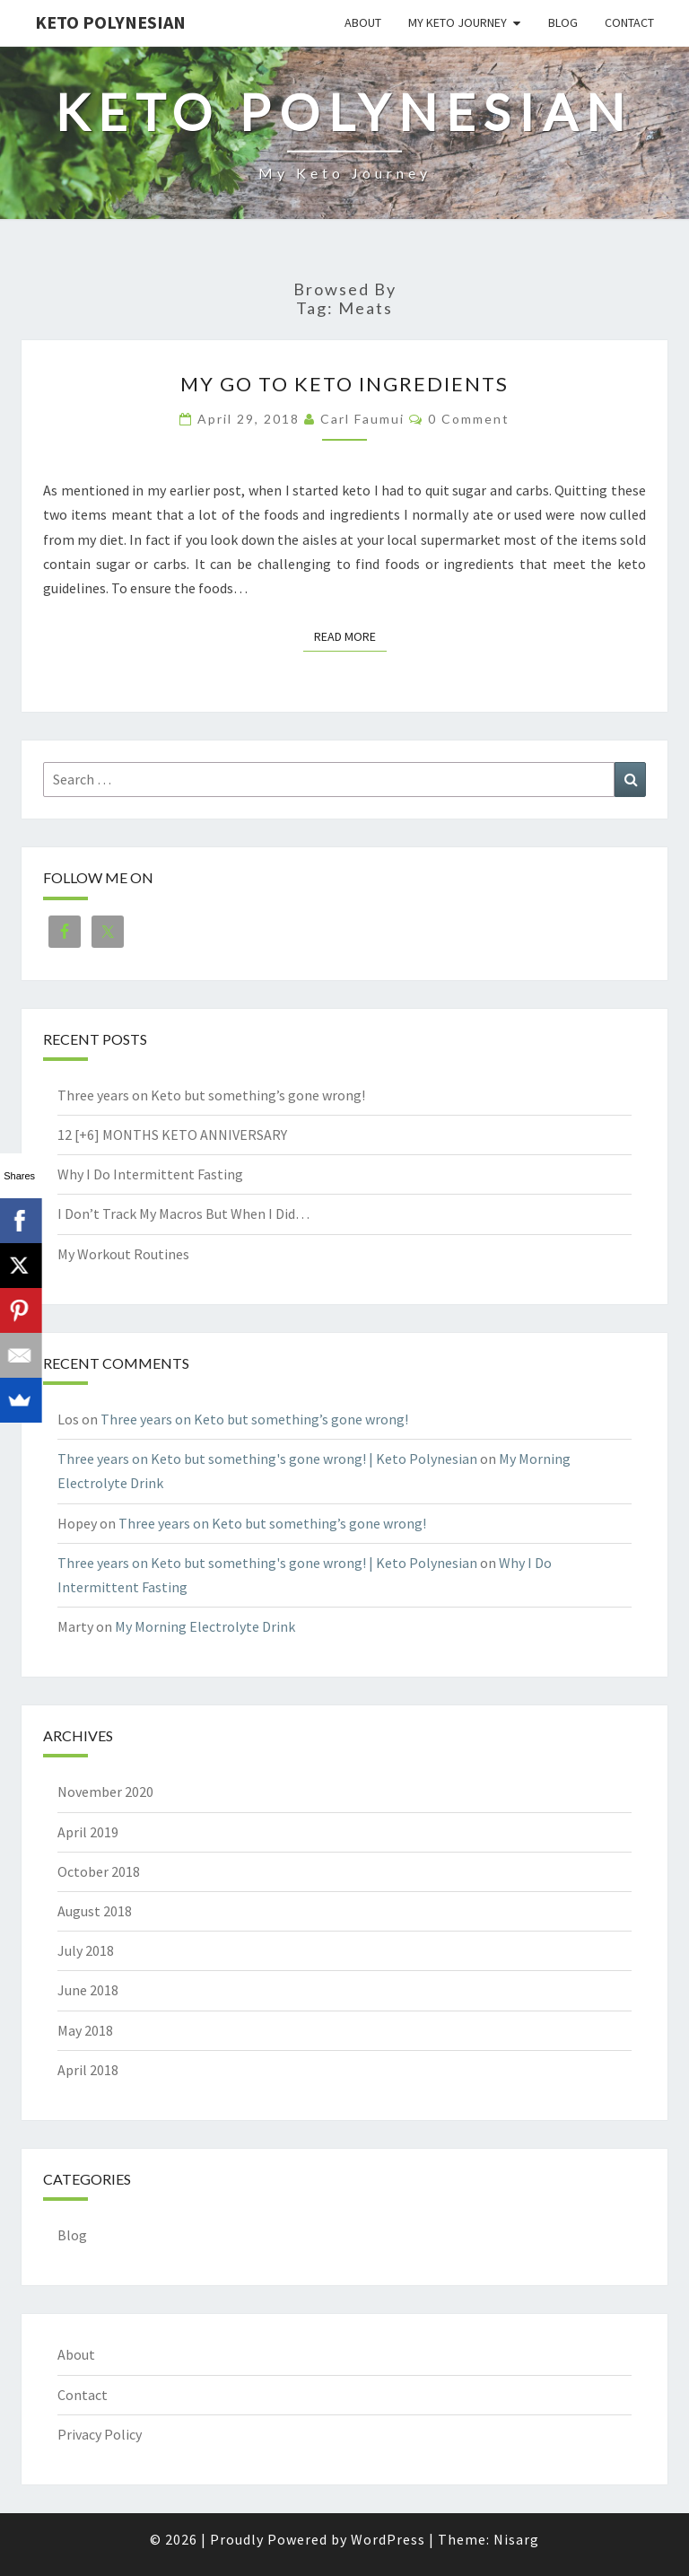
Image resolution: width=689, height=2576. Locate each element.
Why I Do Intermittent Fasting (150, 1174)
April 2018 (87, 2070)
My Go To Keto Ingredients (344, 384)
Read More (350, 635)
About (362, 22)
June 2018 (87, 1990)
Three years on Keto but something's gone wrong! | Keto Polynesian (267, 1459)
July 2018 (85, 1950)
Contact (629, 22)
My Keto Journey (457, 22)
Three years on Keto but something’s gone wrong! (211, 1095)
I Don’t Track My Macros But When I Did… (183, 1213)
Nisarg (516, 2539)
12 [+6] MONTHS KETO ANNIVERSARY (172, 1134)
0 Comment (469, 418)
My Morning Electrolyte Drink (205, 1626)
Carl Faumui (362, 418)
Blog (563, 22)
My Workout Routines (123, 1254)
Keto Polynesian (110, 22)
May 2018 (85, 2030)
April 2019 (87, 1832)
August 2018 (94, 1911)
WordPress (388, 2539)
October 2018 (98, 1871)
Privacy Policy (99, 2434)
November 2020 (105, 1792)
